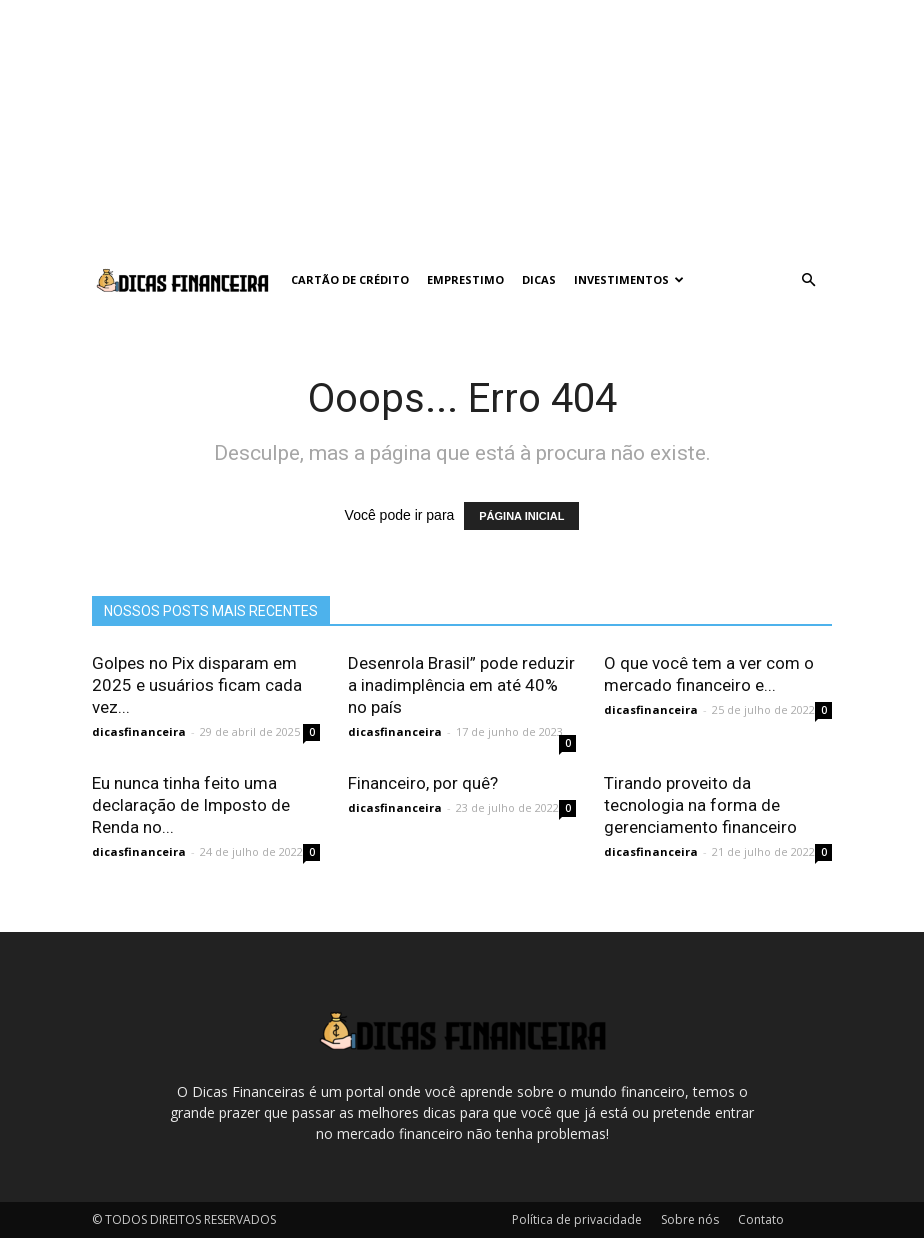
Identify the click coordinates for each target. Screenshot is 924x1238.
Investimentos (629, 279)
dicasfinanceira (139, 731)
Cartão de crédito (350, 279)
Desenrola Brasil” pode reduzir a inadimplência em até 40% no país (461, 685)
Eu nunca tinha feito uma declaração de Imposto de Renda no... (191, 805)
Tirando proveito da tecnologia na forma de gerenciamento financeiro (700, 805)
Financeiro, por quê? (423, 783)
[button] (808, 280)
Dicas (539, 279)
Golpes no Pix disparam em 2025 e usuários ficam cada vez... (197, 685)
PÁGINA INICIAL (521, 516)
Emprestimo (465, 279)
